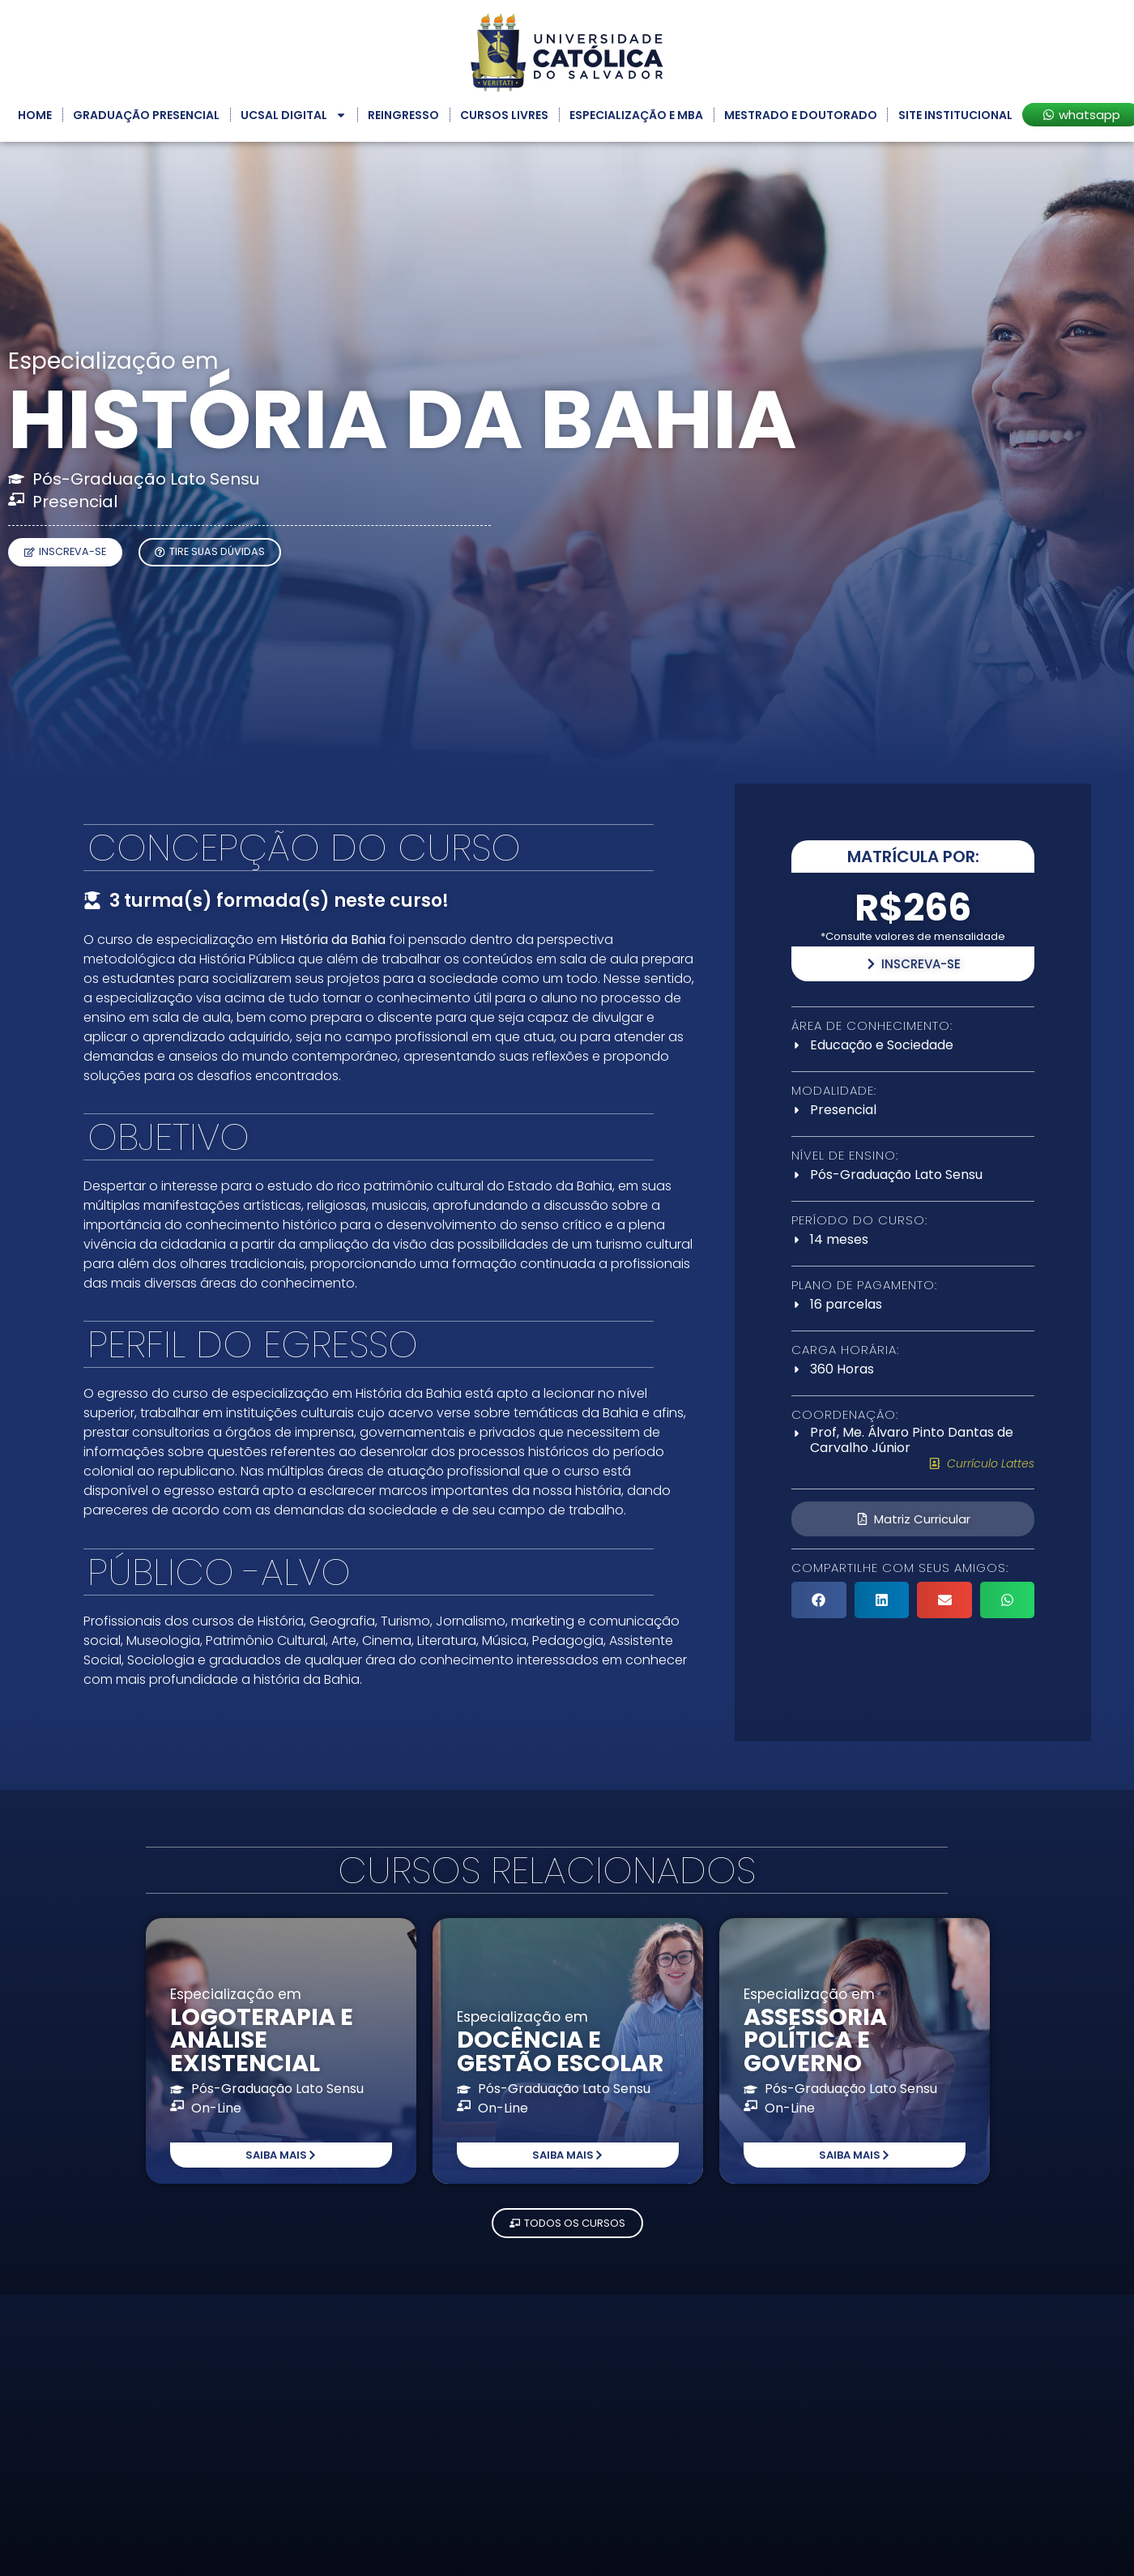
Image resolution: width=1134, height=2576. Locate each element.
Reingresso (403, 115)
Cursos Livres (504, 115)
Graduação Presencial (146, 115)
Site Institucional (955, 115)
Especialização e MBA (636, 115)
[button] (818, 1600)
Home (35, 115)
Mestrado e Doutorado (800, 115)
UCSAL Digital (294, 115)
